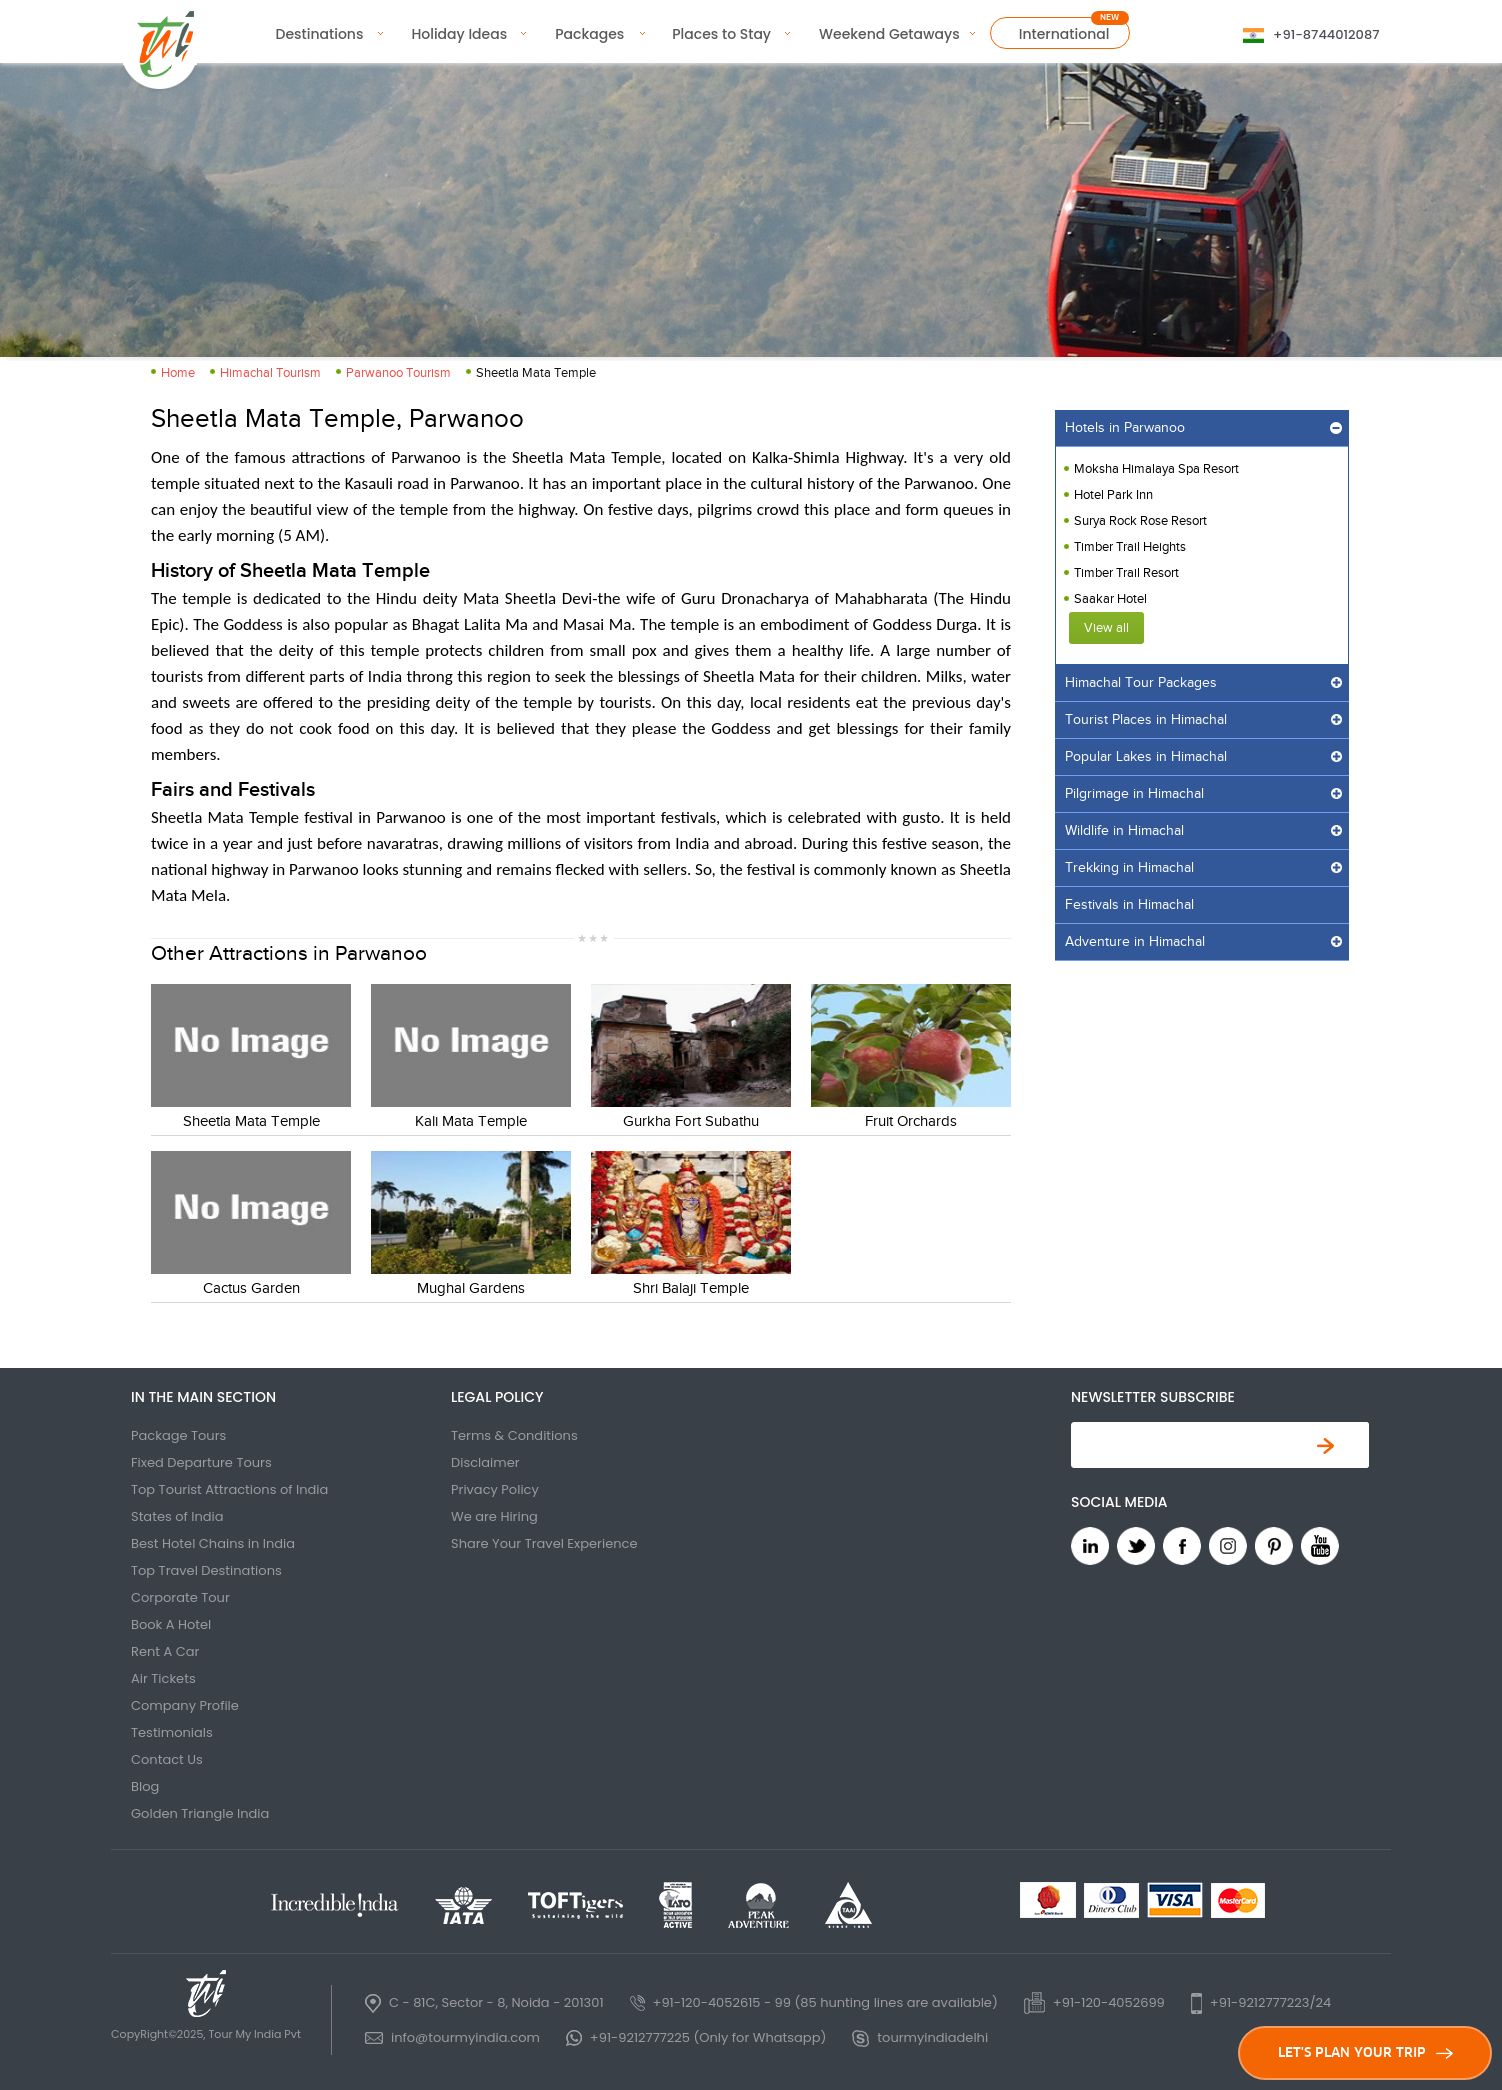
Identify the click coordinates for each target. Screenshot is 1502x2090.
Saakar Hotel (1110, 599)
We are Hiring (494, 1516)
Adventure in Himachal (1135, 942)
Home (178, 373)
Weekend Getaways (889, 34)
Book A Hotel (171, 1624)
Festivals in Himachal (1129, 905)
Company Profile (185, 1705)
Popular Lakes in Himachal (1146, 757)
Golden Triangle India (200, 1813)
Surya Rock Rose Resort (1140, 521)
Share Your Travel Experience (544, 1543)
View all (1106, 628)
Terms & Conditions (514, 1435)
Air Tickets (163, 1678)
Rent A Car (165, 1651)
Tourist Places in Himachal (1146, 720)
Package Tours (178, 1435)
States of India (177, 1516)
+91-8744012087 (1326, 34)
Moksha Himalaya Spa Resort (1156, 469)
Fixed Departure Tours (201, 1462)
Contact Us (167, 1759)
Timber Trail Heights (1130, 547)
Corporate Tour (180, 1597)
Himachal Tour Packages (1141, 683)
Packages (589, 34)
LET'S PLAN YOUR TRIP (1365, 2052)
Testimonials (172, 1732)
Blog (145, 1786)
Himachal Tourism (270, 373)
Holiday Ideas (459, 34)
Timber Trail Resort (1126, 573)
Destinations (320, 34)
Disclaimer (485, 1462)
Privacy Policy (495, 1489)
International (1064, 34)
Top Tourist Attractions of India (229, 1489)
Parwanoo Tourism (398, 373)
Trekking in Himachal (1129, 868)
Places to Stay (721, 34)
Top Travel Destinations (206, 1570)
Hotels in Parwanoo (1125, 428)
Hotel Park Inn (1113, 495)
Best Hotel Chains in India (213, 1543)
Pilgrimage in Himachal (1134, 794)
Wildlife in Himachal (1124, 831)
